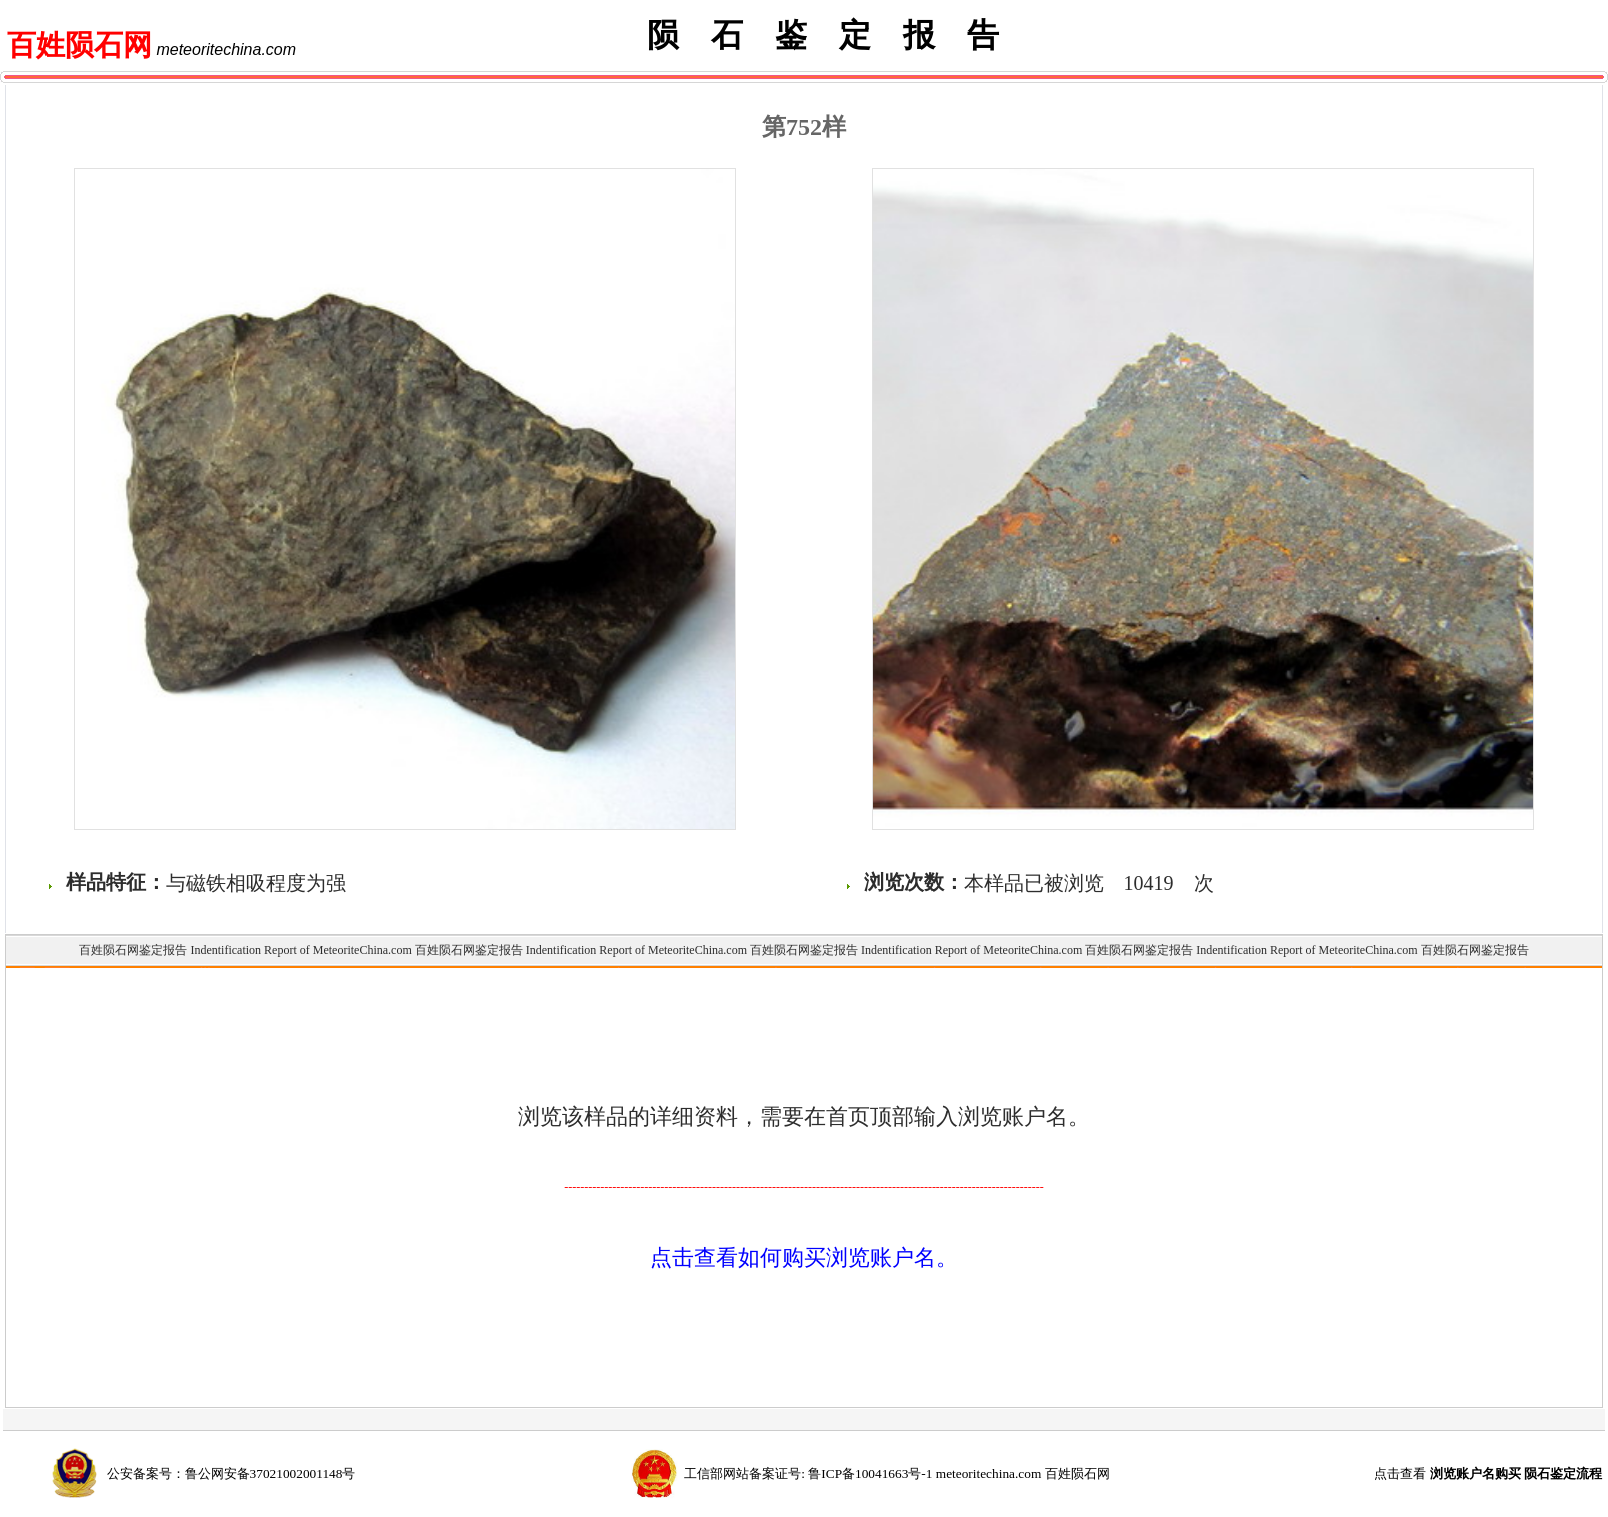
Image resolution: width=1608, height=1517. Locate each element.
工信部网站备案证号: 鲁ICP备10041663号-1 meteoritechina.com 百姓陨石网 (896, 1473)
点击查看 (1488, 1473)
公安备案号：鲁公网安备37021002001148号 (231, 1473)
